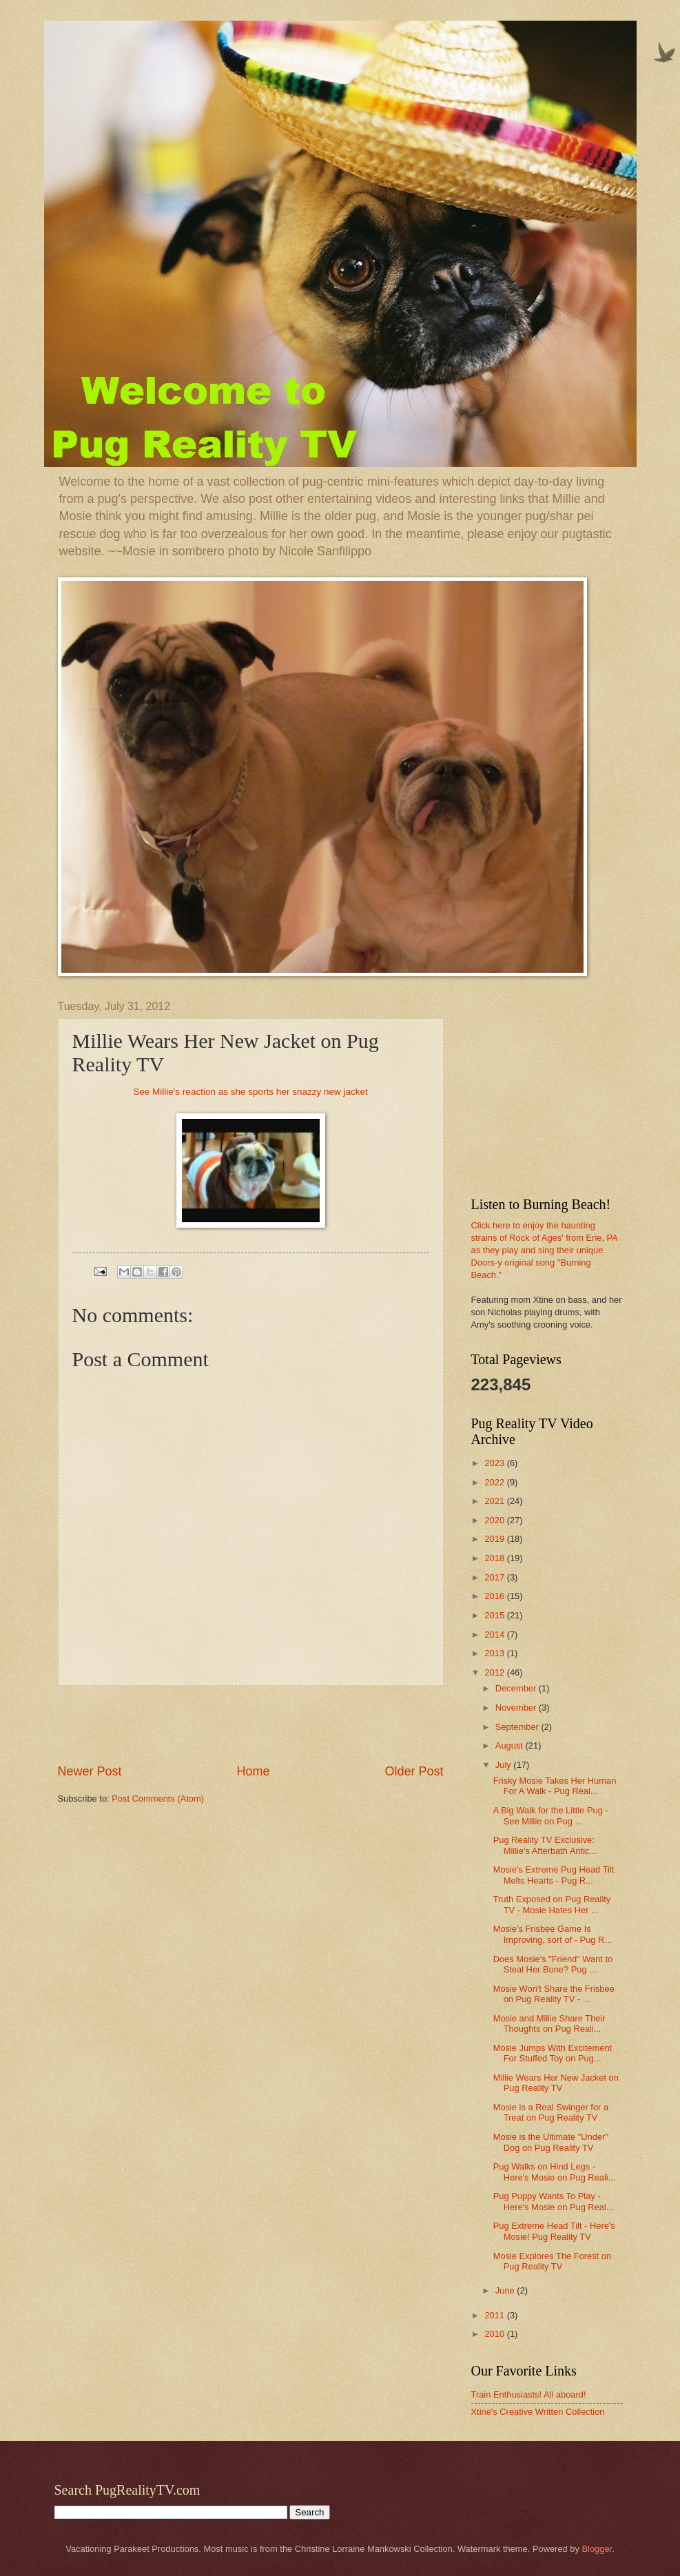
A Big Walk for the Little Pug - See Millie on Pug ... (550, 1815)
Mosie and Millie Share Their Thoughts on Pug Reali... (549, 2023)
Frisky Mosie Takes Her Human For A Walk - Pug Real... (555, 1785)
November (517, 1707)
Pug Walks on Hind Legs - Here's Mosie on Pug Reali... (554, 2171)
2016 (495, 1596)
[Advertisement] (251, 1724)
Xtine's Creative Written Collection (538, 2412)
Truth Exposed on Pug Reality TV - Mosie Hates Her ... (552, 1904)
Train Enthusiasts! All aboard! (528, 2394)
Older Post (413, 1771)
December (517, 1688)
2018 (495, 1558)
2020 (495, 1520)
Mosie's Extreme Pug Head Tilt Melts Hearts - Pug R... (554, 1874)
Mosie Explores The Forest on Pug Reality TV (552, 2261)
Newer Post (90, 1771)
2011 (495, 2315)
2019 (495, 1539)
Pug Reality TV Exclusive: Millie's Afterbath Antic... (545, 1845)
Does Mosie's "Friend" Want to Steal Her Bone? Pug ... (553, 1964)
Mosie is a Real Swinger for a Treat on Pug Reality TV (550, 2112)
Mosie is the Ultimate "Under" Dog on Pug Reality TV (550, 2142)
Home (252, 1771)
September (518, 1727)
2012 (495, 1672)
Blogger (596, 2549)
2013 (495, 1653)
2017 (495, 1577)
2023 (495, 1463)
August (510, 1745)
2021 (495, 1501)
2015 (495, 1615)
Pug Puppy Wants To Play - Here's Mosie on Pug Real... (553, 2201)
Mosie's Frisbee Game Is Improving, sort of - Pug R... (552, 1934)
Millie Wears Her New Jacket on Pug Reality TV (556, 2082)
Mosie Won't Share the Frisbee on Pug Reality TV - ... (554, 1993)
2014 (495, 1634)
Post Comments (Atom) (158, 1798)
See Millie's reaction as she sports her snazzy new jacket (250, 1091)
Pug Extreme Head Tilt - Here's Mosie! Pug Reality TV (554, 2230)
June (506, 2290)
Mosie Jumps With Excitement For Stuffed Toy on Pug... (552, 2053)
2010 (495, 2334)
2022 (495, 1482)
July (504, 1765)
